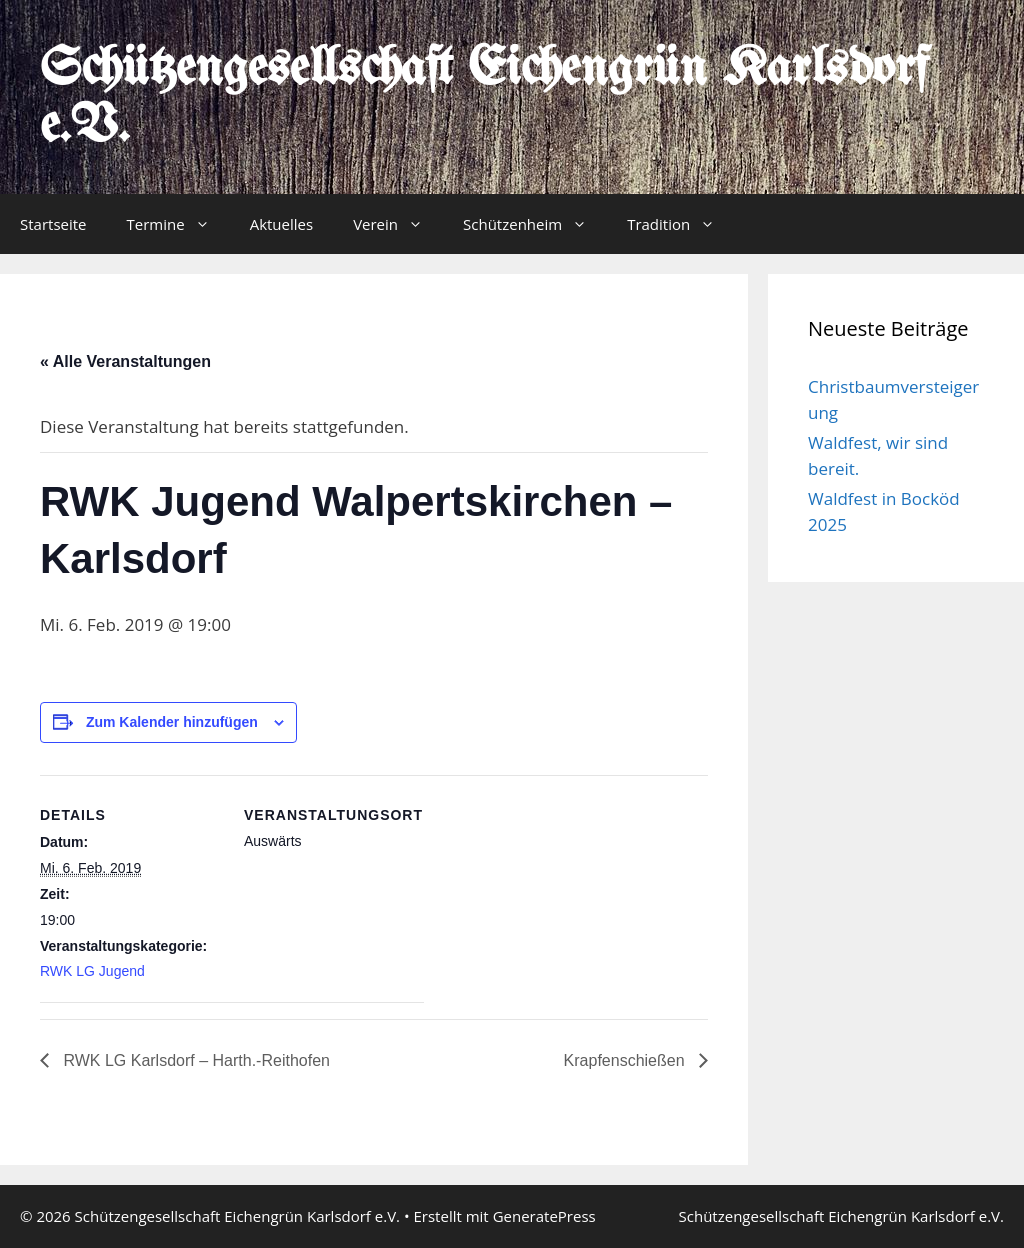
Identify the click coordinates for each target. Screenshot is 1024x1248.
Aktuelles (281, 224)
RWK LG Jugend (92, 971)
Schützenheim (535, 224)
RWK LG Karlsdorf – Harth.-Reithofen (194, 1060)
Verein (398, 224)
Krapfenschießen (626, 1060)
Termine (178, 224)
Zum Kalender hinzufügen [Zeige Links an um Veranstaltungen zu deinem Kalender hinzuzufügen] (172, 722)
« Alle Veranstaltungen (125, 361)
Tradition (681, 224)
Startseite (53, 224)
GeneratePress (544, 1216)
